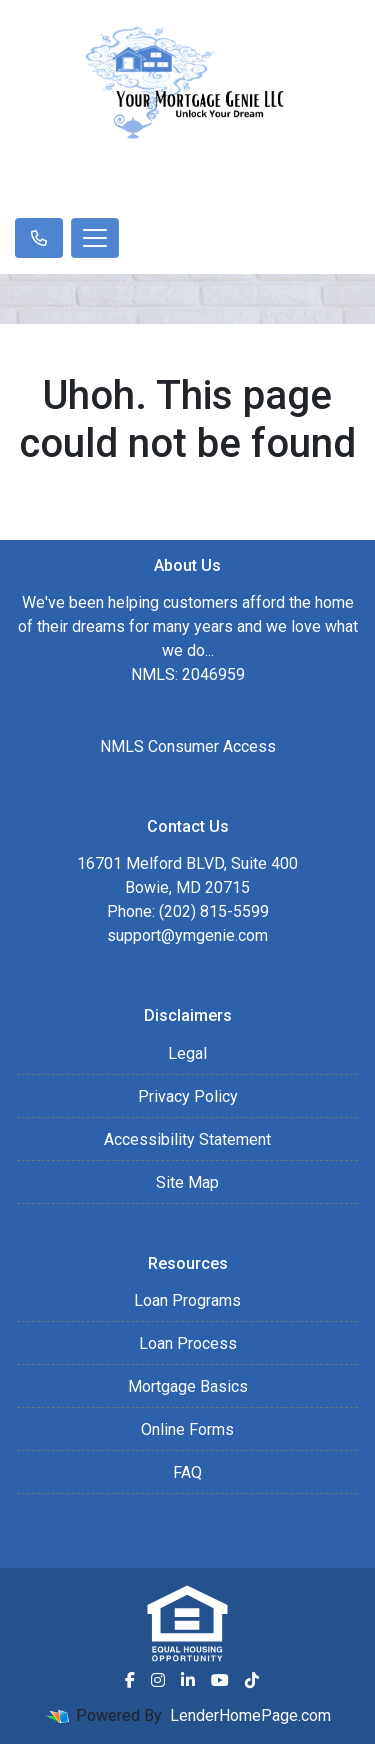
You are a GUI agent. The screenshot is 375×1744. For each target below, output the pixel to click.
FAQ (187, 1472)
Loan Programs (187, 1300)
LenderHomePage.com (250, 1715)
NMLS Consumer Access (188, 746)
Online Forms (187, 1429)
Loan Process (188, 1343)
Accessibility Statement (187, 1139)
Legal (187, 1053)
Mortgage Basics (188, 1386)
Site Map (187, 1182)
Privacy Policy (188, 1096)
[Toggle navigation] (95, 238)
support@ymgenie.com (187, 935)
